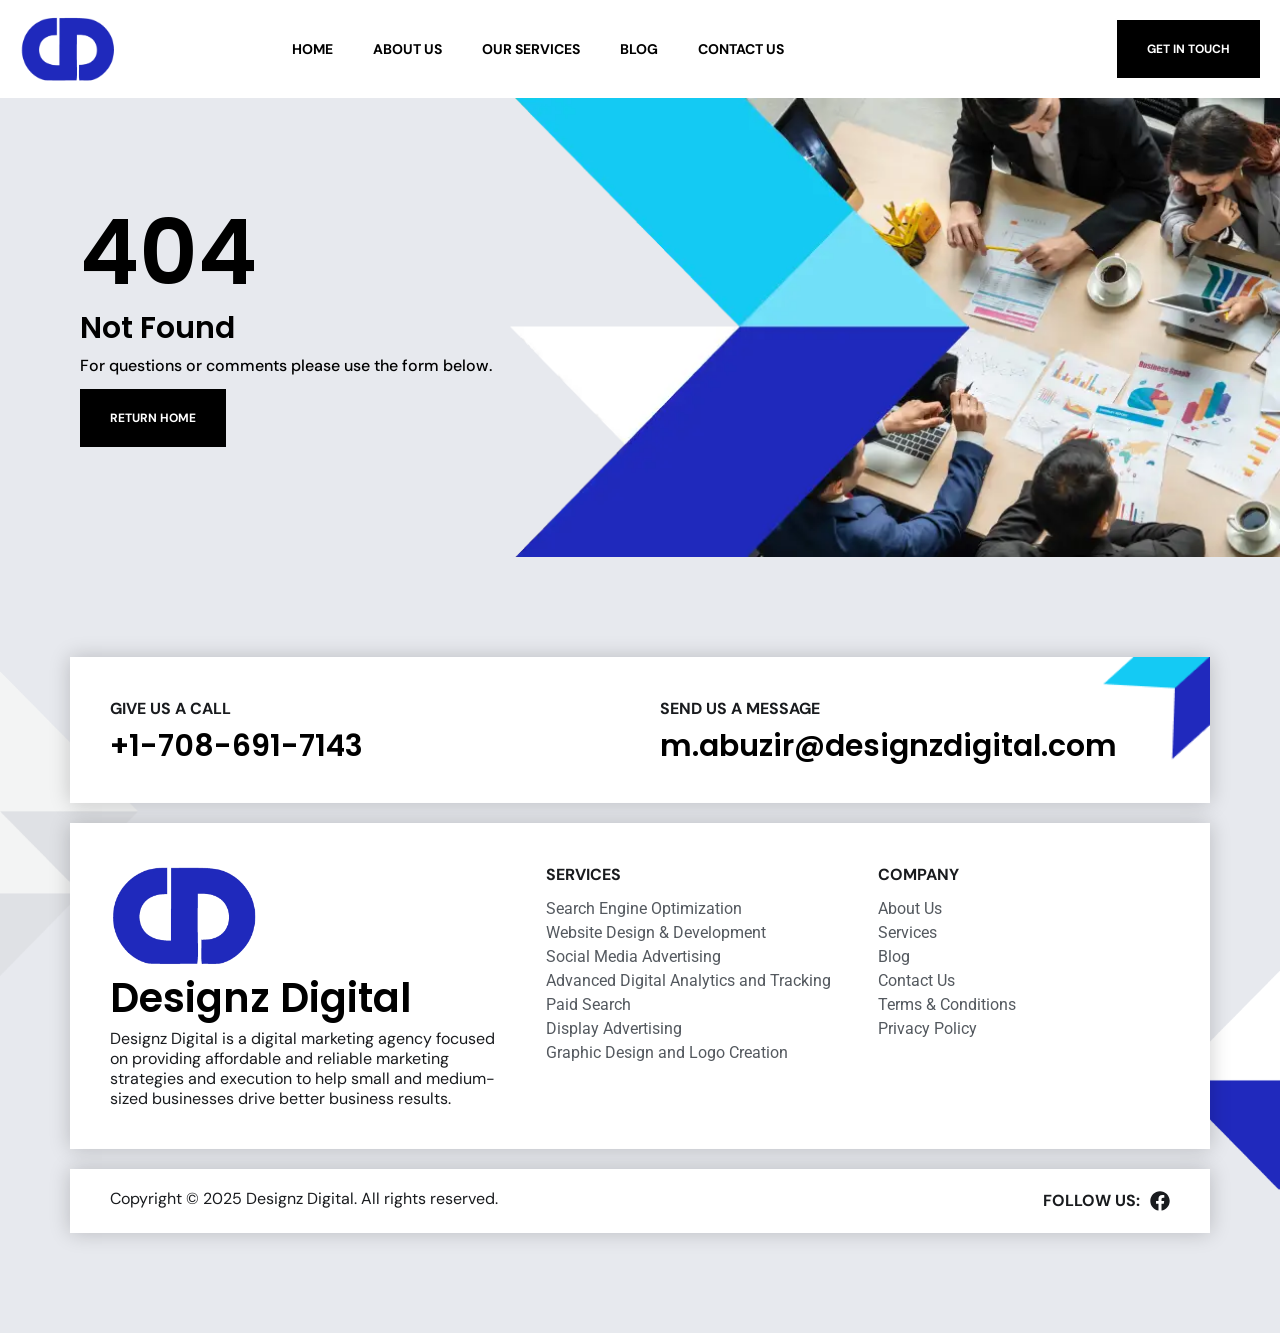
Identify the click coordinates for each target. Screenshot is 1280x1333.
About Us (407, 49)
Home (312, 49)
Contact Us (741, 49)
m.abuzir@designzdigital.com (888, 746)
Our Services (531, 49)
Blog (639, 49)
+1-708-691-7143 (236, 746)
